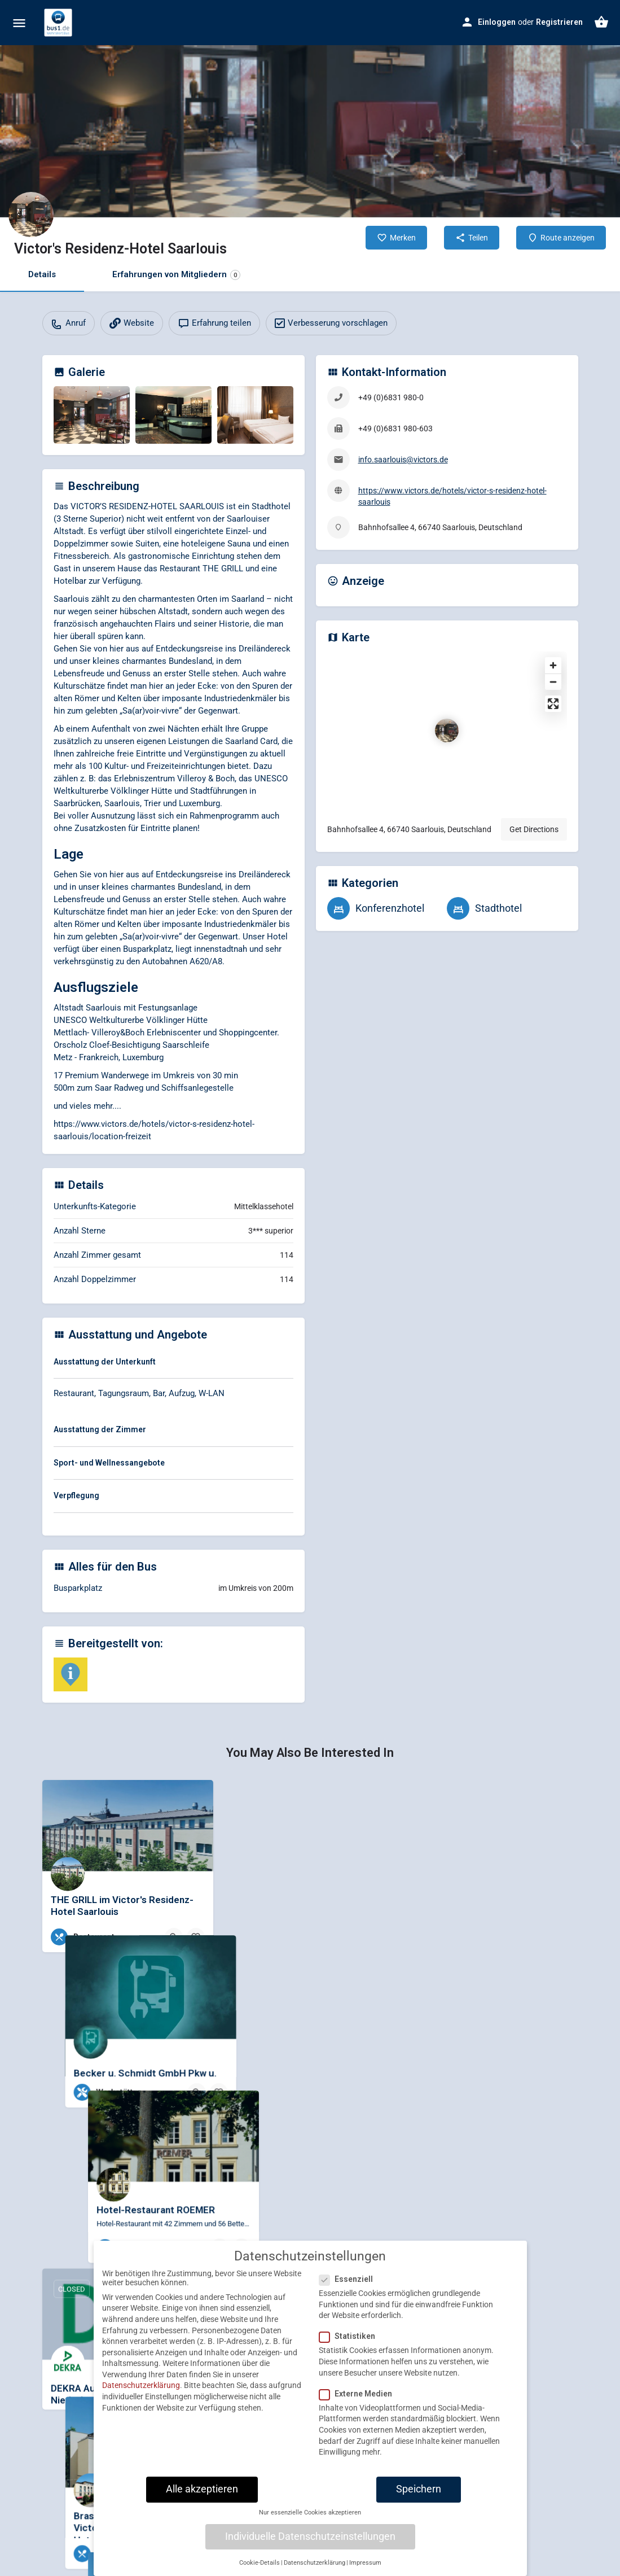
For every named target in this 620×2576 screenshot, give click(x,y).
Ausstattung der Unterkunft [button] (105, 1361)
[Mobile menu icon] (19, 23)
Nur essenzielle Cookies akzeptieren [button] (310, 2512)
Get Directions (534, 829)
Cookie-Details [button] (259, 2562)
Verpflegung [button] (76, 1495)
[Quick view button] (174, 1937)
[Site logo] (59, 22)
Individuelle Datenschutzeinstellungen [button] (310, 2536)
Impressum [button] (365, 2562)
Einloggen (497, 22)
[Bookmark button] (196, 1937)
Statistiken (350, 2336)
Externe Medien (359, 2393)
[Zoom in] (553, 665)
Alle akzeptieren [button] (202, 2489)
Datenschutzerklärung (141, 2385)
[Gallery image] (92, 414)
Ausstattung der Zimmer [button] (100, 1429)
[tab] (173, 1364)
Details (42, 274)
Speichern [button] (418, 2489)
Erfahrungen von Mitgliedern (176, 274)
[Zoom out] (553, 681)
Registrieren (559, 22)
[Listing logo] (31, 214)
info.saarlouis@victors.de (403, 459)
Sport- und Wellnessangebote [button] (109, 1462)
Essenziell (349, 2279)
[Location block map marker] (447, 730)
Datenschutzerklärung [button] (314, 2562)
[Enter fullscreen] (553, 704)
